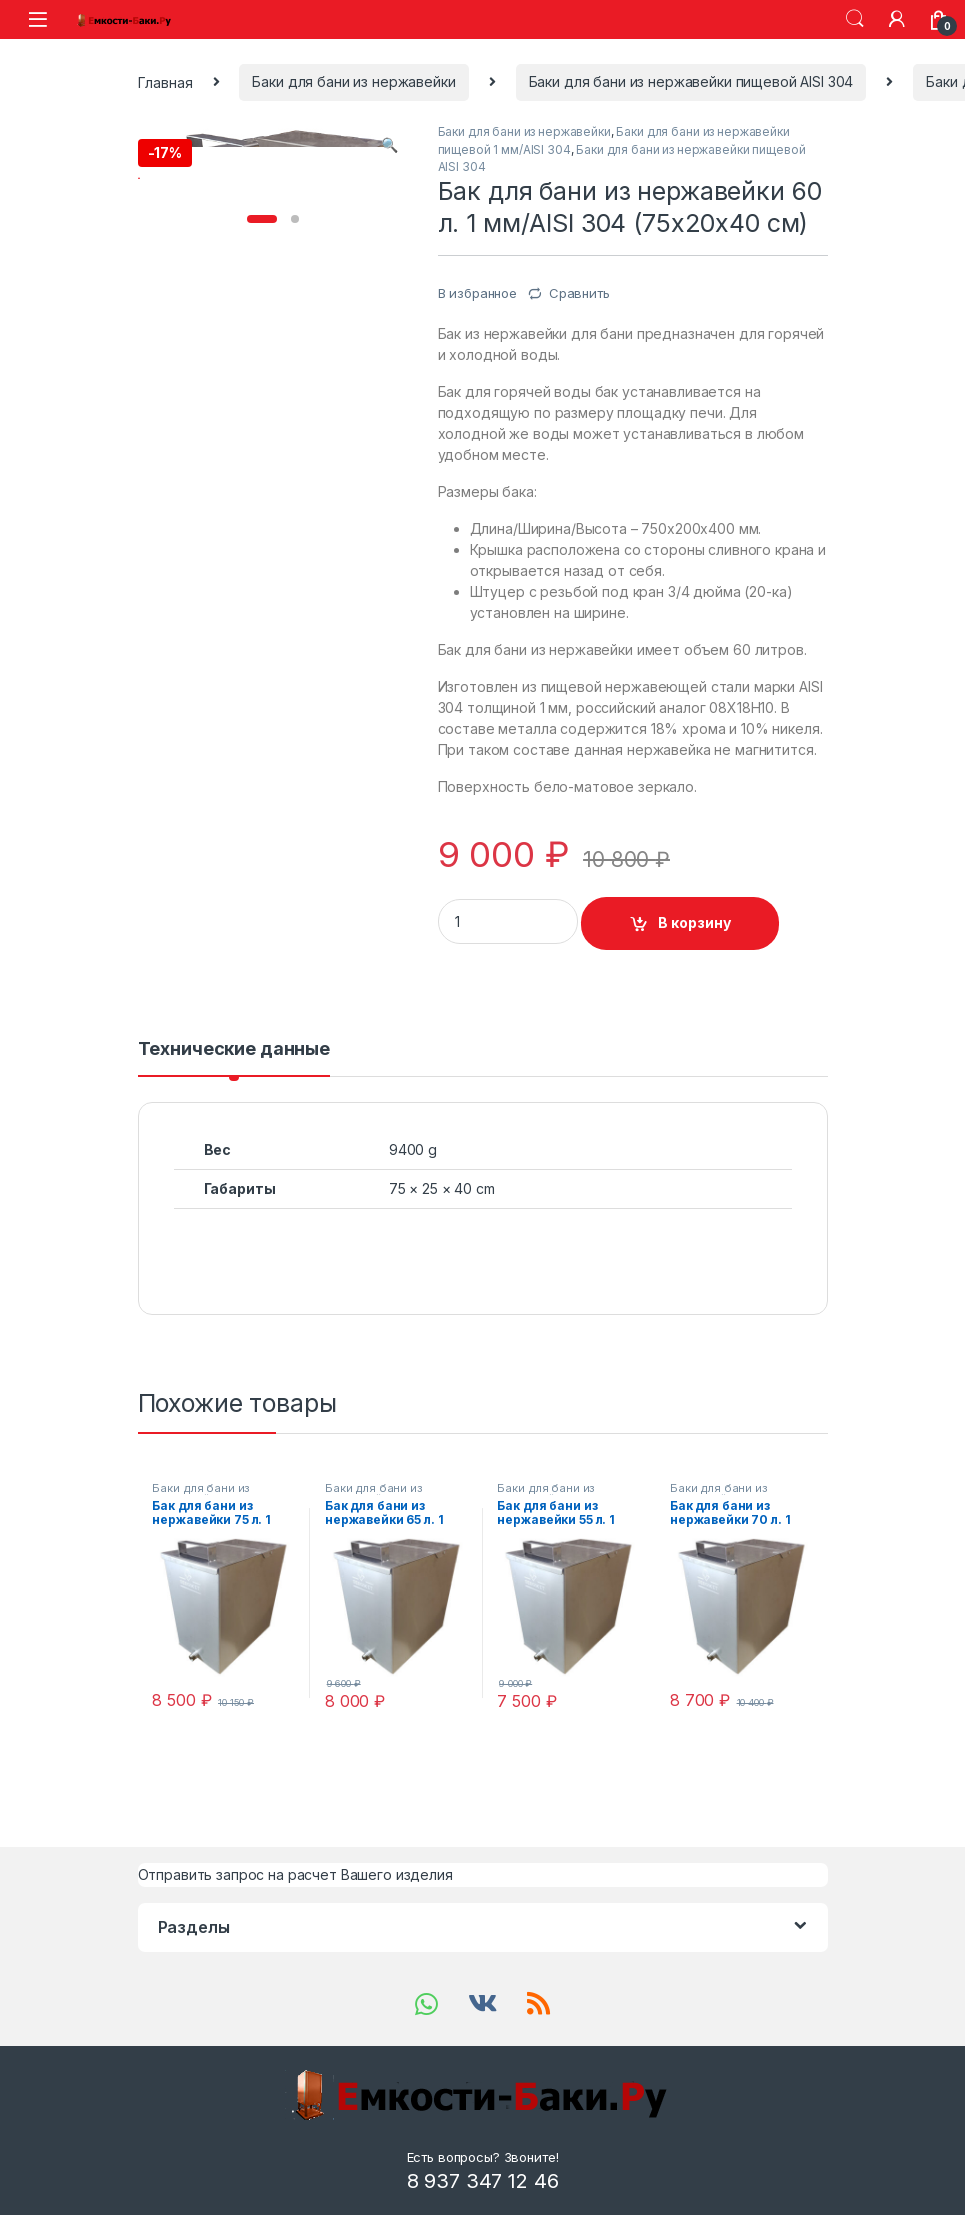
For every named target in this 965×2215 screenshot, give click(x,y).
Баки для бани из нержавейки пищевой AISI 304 (691, 81)
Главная (165, 81)
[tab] (234, 1058)
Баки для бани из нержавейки (353, 81)
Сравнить (579, 293)
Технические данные (234, 1049)
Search (855, 19)
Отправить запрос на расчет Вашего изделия (295, 1874)
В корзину (694, 922)
